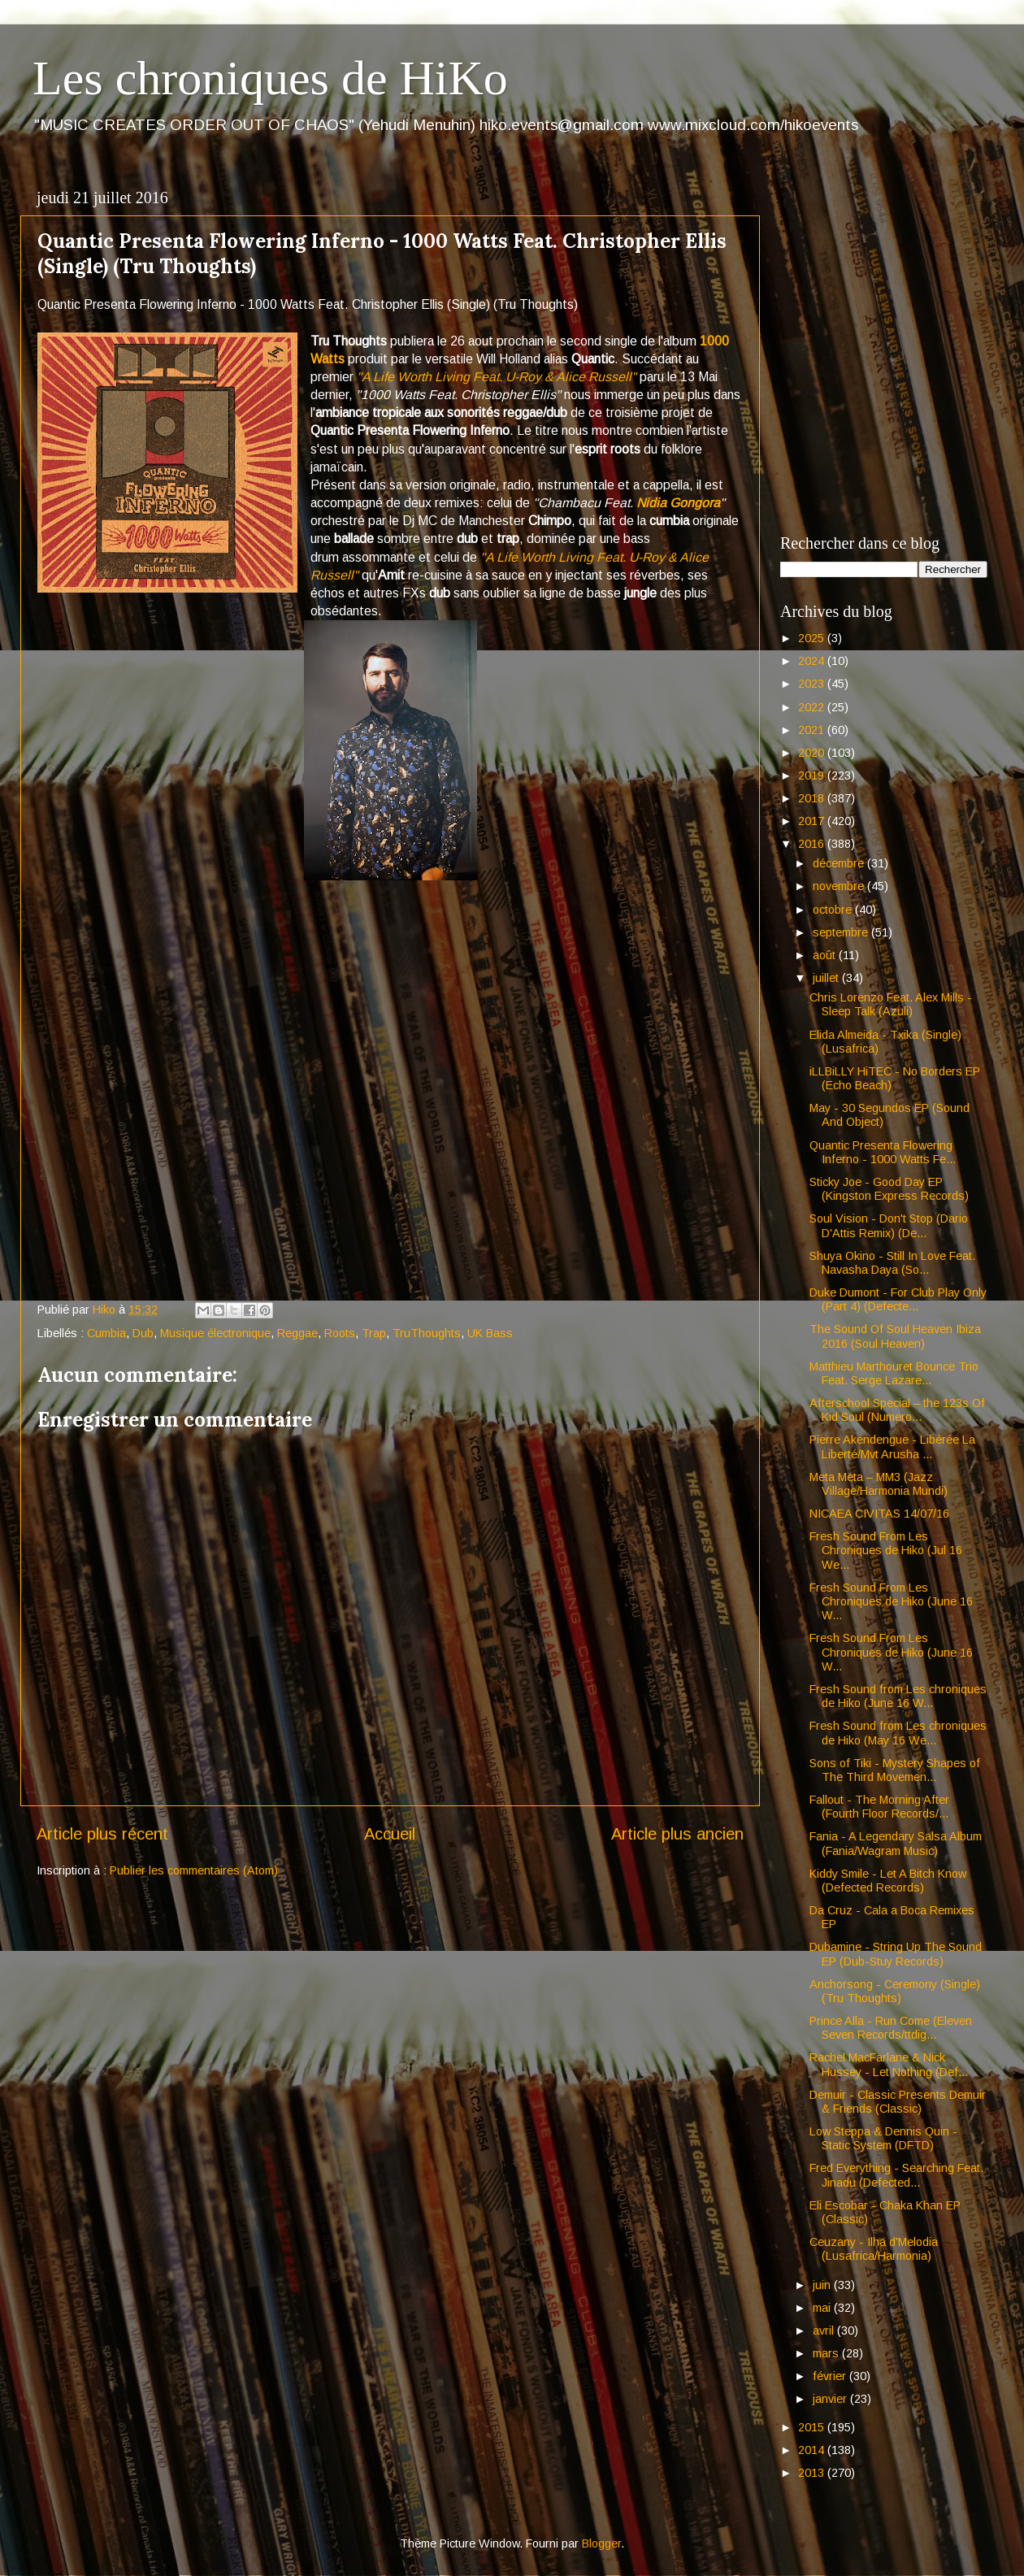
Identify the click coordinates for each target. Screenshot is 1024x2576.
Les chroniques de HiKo (270, 78)
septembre (842, 932)
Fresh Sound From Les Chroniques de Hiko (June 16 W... (891, 1601)
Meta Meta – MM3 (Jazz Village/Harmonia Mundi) (878, 1483)
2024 (812, 660)
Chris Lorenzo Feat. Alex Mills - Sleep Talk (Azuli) (890, 1004)
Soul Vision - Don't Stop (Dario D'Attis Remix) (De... (888, 1225)
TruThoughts (427, 1333)
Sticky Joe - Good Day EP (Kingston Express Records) (889, 1188)
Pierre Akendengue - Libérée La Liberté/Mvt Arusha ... (892, 1446)
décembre (840, 863)
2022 (812, 707)
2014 (812, 2450)
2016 (812, 843)
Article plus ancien (677, 1834)
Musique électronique (215, 1333)
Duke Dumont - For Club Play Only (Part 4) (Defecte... (898, 1299)
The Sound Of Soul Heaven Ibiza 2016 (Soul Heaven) (895, 1336)
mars (827, 2353)
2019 (812, 775)
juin (823, 2284)
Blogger (601, 2543)
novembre (840, 886)
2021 (812, 729)
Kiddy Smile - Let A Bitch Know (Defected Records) (887, 1880)
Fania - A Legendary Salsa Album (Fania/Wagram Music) (895, 1843)
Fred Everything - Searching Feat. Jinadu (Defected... (896, 2174)
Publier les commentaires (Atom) (194, 1870)
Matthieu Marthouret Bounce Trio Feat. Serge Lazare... (893, 1373)
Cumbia (106, 1333)
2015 (812, 2427)
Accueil (389, 1834)
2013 (812, 2472)
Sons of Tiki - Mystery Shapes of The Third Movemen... (894, 1770)
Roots (339, 1333)
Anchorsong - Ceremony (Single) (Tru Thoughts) (894, 1991)
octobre (834, 909)
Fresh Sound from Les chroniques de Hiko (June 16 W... (898, 1696)
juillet (827, 977)
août (826, 955)
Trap (374, 1333)
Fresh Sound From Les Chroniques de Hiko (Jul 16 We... (885, 1550)
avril (825, 2330)
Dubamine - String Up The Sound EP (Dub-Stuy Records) (895, 1953)
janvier (831, 2398)
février (831, 2376)
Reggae (297, 1333)
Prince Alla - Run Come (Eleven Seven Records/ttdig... (890, 2027)
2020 (812, 752)
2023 (812, 683)
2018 (812, 798)
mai (823, 2307)
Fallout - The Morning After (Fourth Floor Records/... (879, 1806)
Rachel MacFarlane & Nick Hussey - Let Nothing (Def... (888, 2064)
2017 (812, 821)
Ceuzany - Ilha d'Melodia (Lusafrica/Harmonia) (873, 2248)
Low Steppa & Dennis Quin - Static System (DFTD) (883, 2138)
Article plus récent (102, 1834)
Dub (143, 1333)
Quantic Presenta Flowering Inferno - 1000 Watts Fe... (882, 1152)
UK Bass (490, 1333)
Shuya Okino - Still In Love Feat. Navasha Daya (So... (892, 1262)
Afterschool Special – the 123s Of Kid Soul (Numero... (897, 1410)
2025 (812, 638)
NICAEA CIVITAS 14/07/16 (879, 1513)
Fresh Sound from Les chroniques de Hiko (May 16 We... (898, 1732)
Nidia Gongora (678, 503)
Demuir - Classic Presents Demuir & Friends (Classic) (897, 2101)
